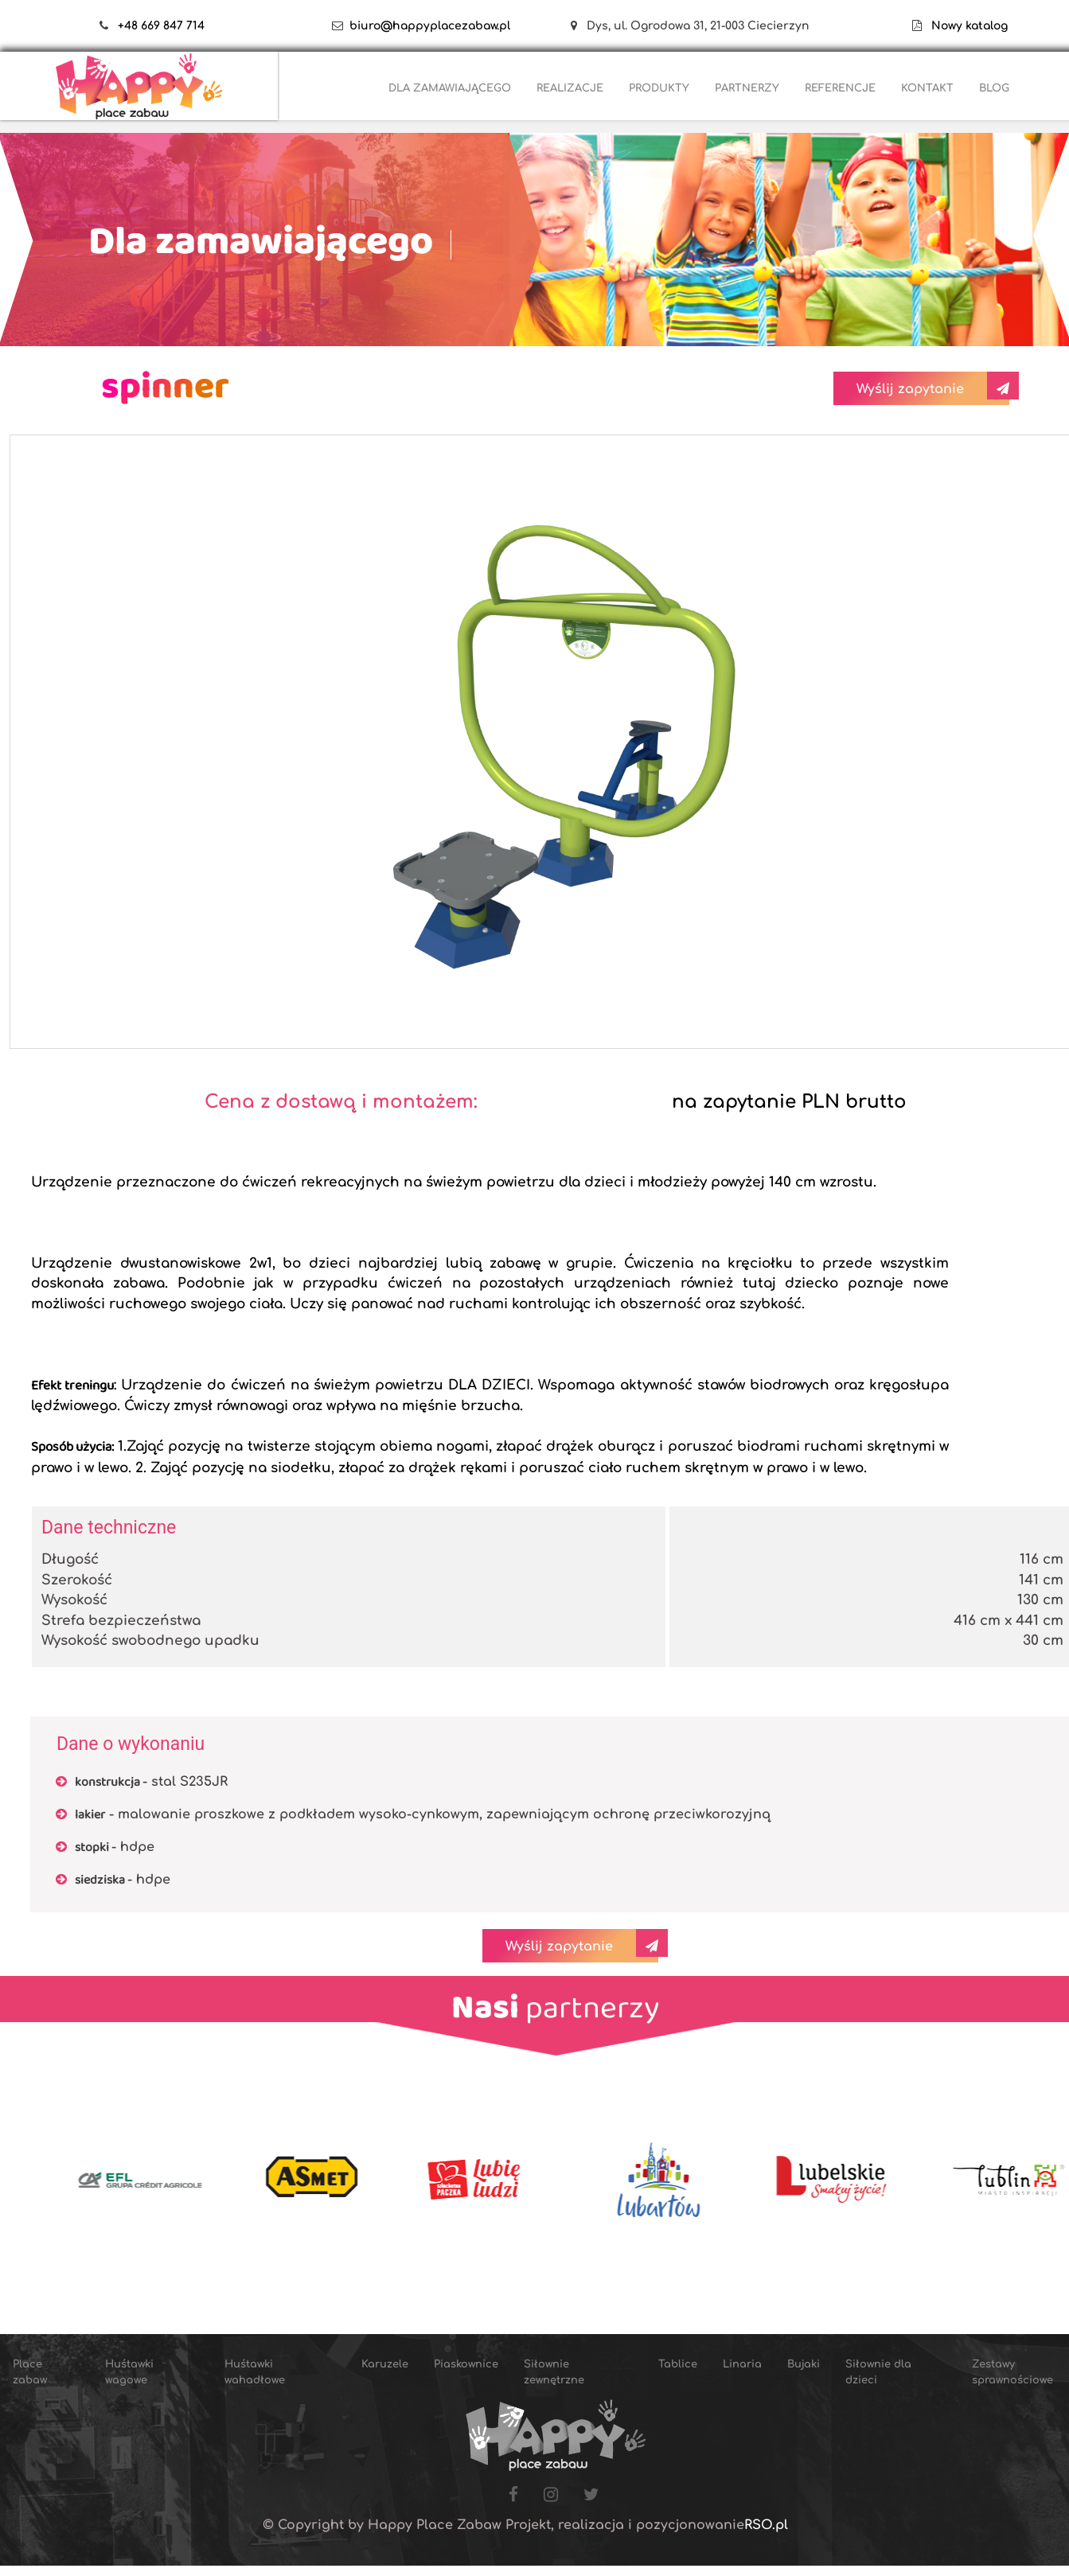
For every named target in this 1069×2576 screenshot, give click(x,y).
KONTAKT (927, 88)
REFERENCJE (840, 88)
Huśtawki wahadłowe (254, 2372)
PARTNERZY (747, 88)
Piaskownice (466, 2364)
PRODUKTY (659, 88)
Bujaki (803, 2364)
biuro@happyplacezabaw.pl (429, 26)
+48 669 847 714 (161, 26)
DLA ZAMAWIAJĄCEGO (449, 88)
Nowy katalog (965, 26)
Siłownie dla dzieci (878, 2372)
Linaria (742, 2364)
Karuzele (384, 2364)
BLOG (994, 88)
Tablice (677, 2364)
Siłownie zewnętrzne (554, 2372)
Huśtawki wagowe (129, 2372)
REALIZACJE (569, 88)
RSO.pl (766, 2525)
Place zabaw (30, 2372)
